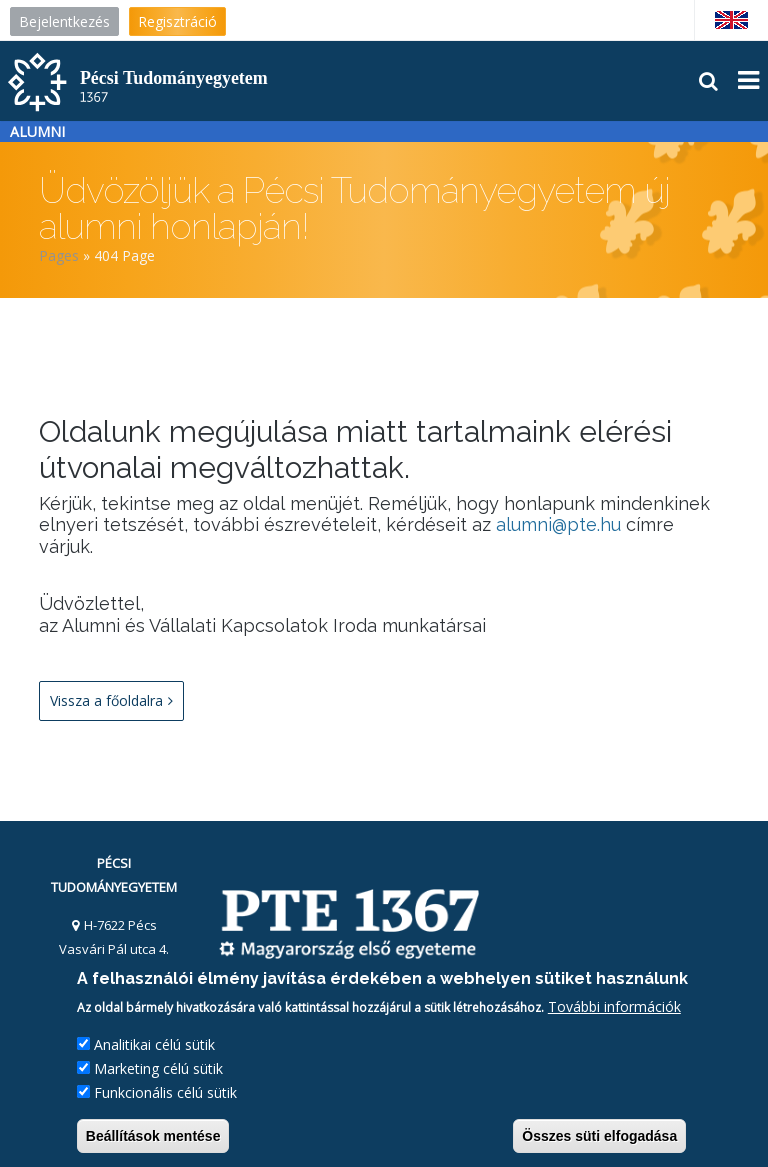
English (730, 20)
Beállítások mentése (153, 1136)
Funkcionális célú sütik (165, 1092)
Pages (59, 255)
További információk (614, 1006)
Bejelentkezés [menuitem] (64, 21)
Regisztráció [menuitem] (177, 21)
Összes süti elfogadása (599, 1136)
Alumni (37, 131)
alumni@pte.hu (558, 524)
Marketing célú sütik (158, 1068)
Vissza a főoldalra (111, 701)
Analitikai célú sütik (154, 1044)
